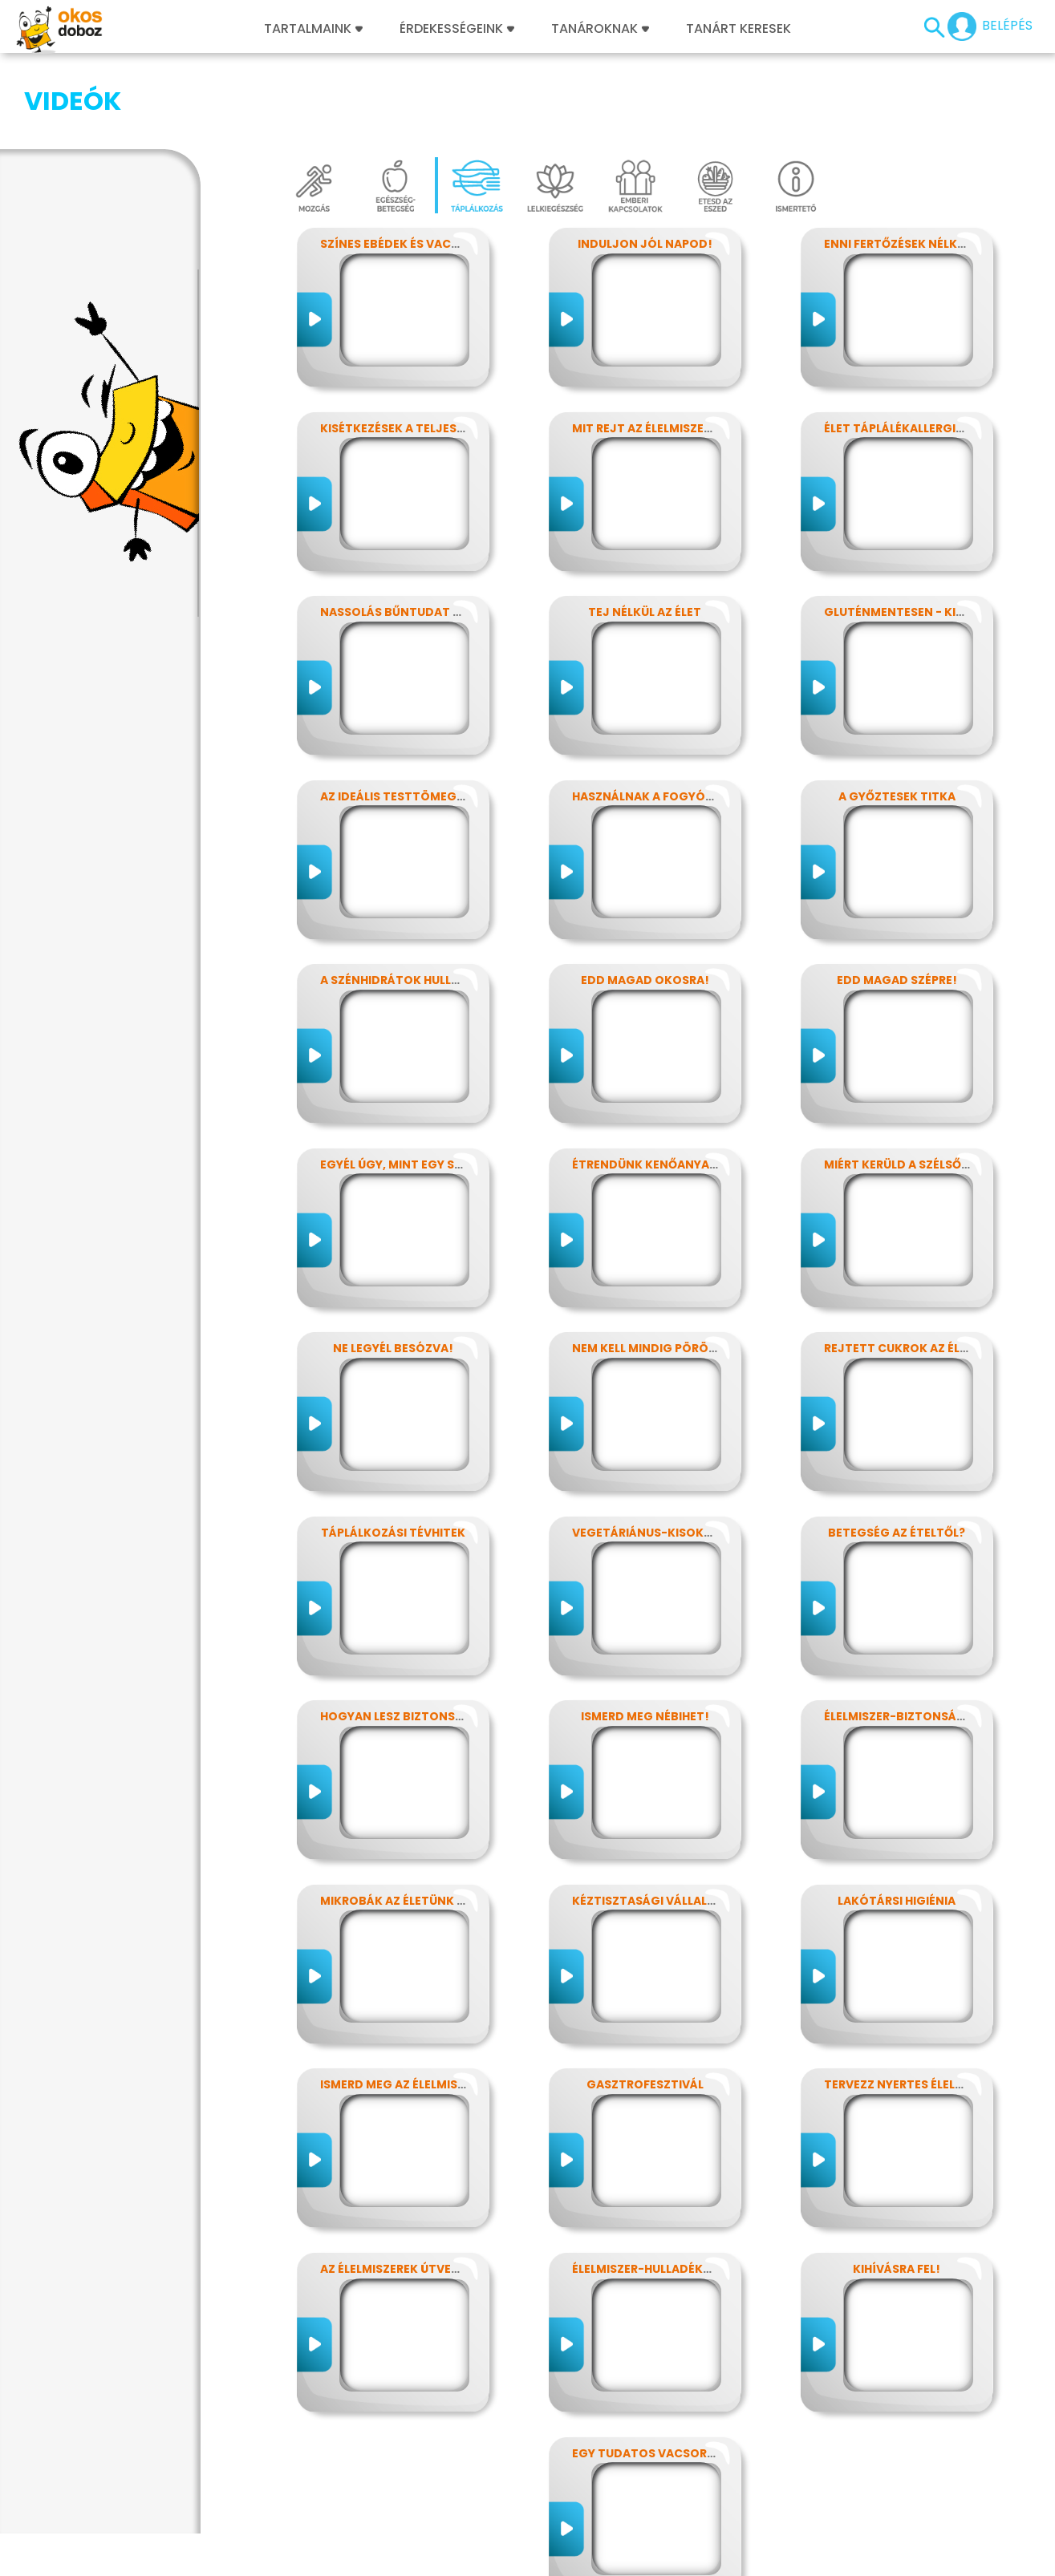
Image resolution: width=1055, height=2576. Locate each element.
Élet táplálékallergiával (904, 348)
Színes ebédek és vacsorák (405, 164)
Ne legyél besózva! (393, 1268)
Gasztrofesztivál (645, 2004)
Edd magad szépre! (897, 900)
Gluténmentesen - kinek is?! (913, 532)
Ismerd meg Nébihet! (645, 1636)
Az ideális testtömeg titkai (408, 716)
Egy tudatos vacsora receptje (673, 2373)
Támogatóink (638, 2558)
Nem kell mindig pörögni (651, 1268)
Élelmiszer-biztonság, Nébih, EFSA (932, 1636)
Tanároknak (600, 29)
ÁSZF (744, 2558)
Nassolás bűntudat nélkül (407, 532)
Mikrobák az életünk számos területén (447, 1821)
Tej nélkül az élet (644, 532)
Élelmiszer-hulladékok (646, 2189)
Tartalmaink (313, 29)
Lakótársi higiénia (897, 1821)
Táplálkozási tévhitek (393, 1452)
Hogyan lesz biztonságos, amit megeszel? (456, 1636)
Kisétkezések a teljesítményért (421, 348)
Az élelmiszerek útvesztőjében (419, 2189)
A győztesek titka (897, 716)
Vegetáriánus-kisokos (646, 1452)
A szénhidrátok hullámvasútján (426, 900)
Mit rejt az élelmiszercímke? (663, 348)
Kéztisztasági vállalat (647, 1821)
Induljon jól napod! (645, 164)
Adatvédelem (196, 2558)
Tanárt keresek (738, 29)
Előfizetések (282, 2558)
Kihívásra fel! (896, 2189)
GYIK (499, 2558)
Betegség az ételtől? (896, 1452)
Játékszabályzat (378, 2558)
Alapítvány (555, 2558)
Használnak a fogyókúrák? (661, 716)
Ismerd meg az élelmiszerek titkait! (433, 2004)
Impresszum (110, 2558)
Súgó (704, 2558)
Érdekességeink (457, 29)
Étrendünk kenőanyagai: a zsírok (680, 1084)
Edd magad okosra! (645, 900)
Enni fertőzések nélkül (897, 164)
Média (457, 2558)
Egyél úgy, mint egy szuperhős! (419, 1084)
